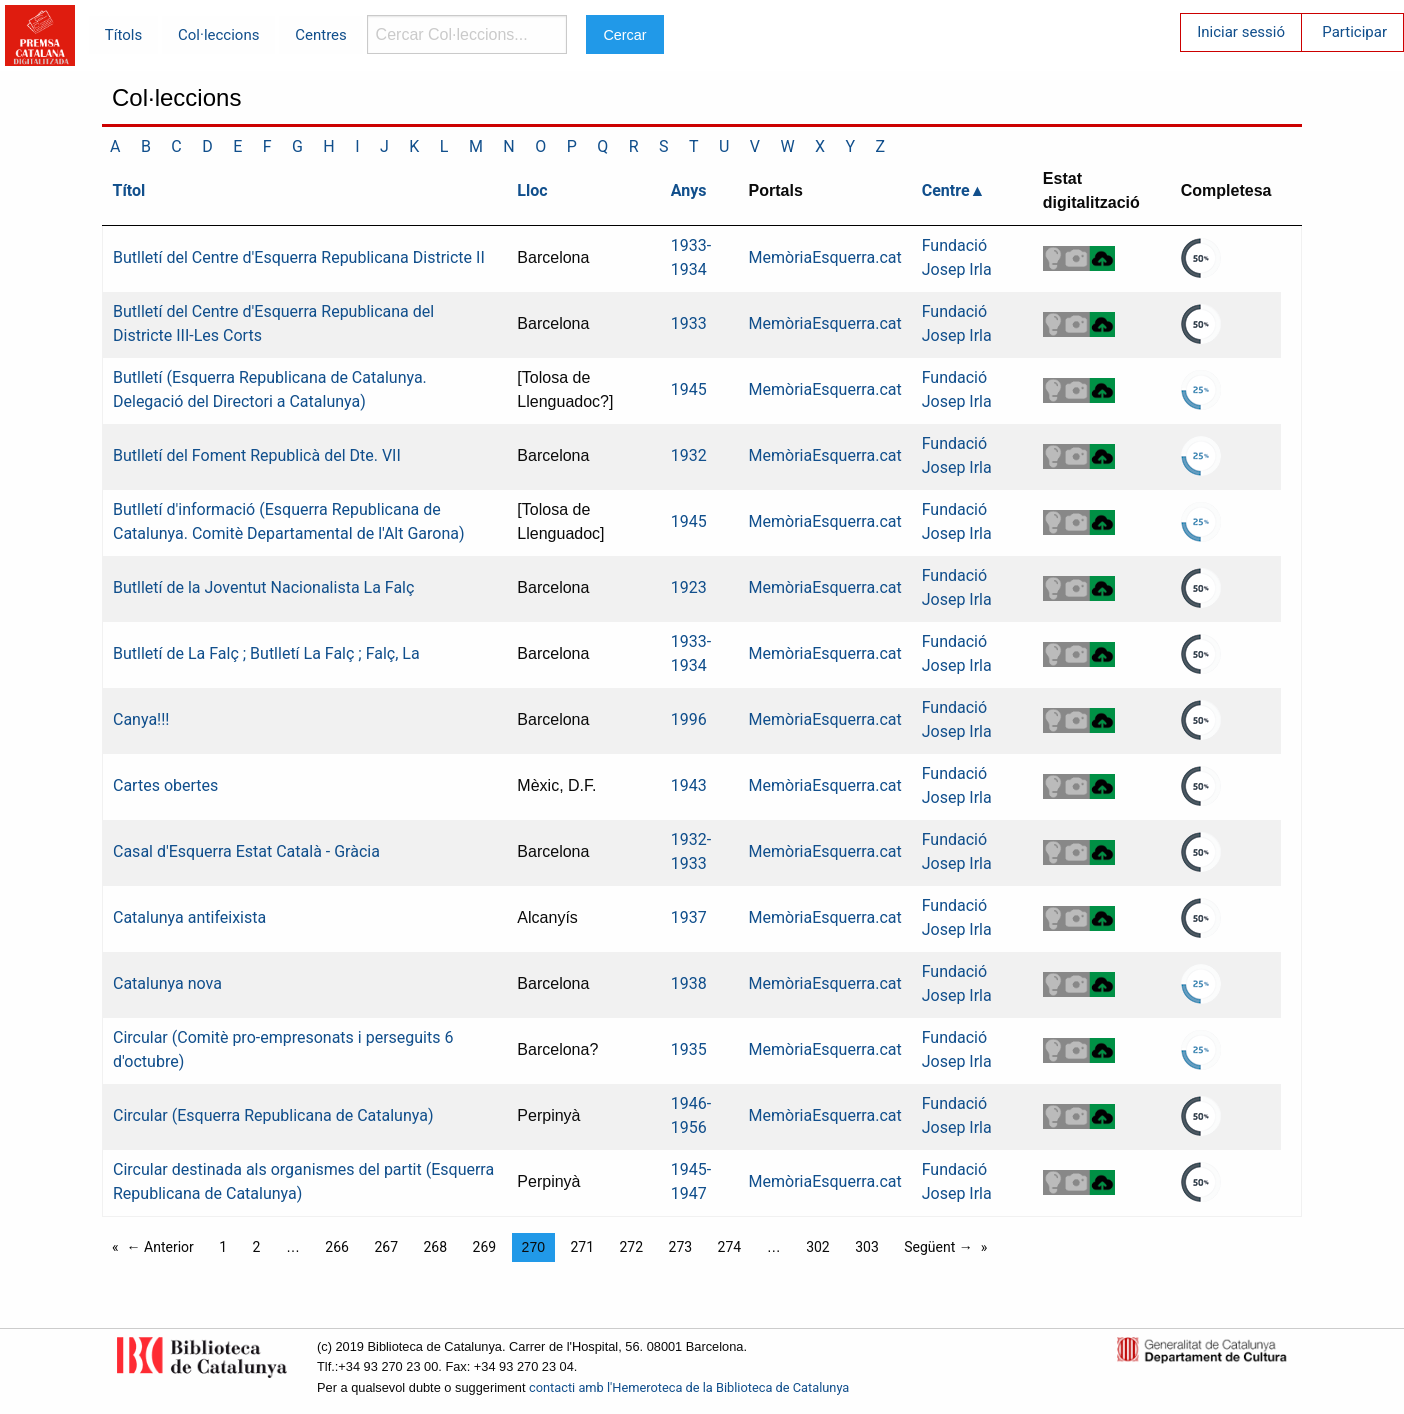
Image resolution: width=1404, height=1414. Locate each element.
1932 (689, 455)
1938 (689, 983)
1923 (689, 587)
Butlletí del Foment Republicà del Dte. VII (257, 455)
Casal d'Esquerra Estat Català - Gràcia (246, 851)
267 (386, 1247)
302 (818, 1247)
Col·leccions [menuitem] (218, 35)
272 (631, 1247)
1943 (689, 785)
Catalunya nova (167, 983)
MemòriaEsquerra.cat (825, 257)
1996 (689, 719)
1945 (689, 389)
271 (582, 1247)
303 (867, 1247)
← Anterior (160, 1247)
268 (435, 1247)
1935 (689, 1049)
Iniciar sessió (1241, 32)
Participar (1354, 32)
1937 (689, 917)
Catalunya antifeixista (189, 917)
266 (337, 1247)
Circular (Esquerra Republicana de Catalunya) (273, 1115)
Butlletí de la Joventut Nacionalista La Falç (263, 587)
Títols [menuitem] (123, 35)
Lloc (532, 190)
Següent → (938, 1247)
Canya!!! (141, 719)
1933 (689, 323)
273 (681, 1247)
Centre (946, 190)
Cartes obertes (165, 785)
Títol (129, 190)
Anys (689, 190)
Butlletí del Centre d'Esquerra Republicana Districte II (299, 257)
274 (730, 1247)
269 (485, 1247)
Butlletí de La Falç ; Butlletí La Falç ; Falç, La (266, 653)
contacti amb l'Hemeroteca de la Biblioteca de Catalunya (689, 1387)
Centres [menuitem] (321, 35)
